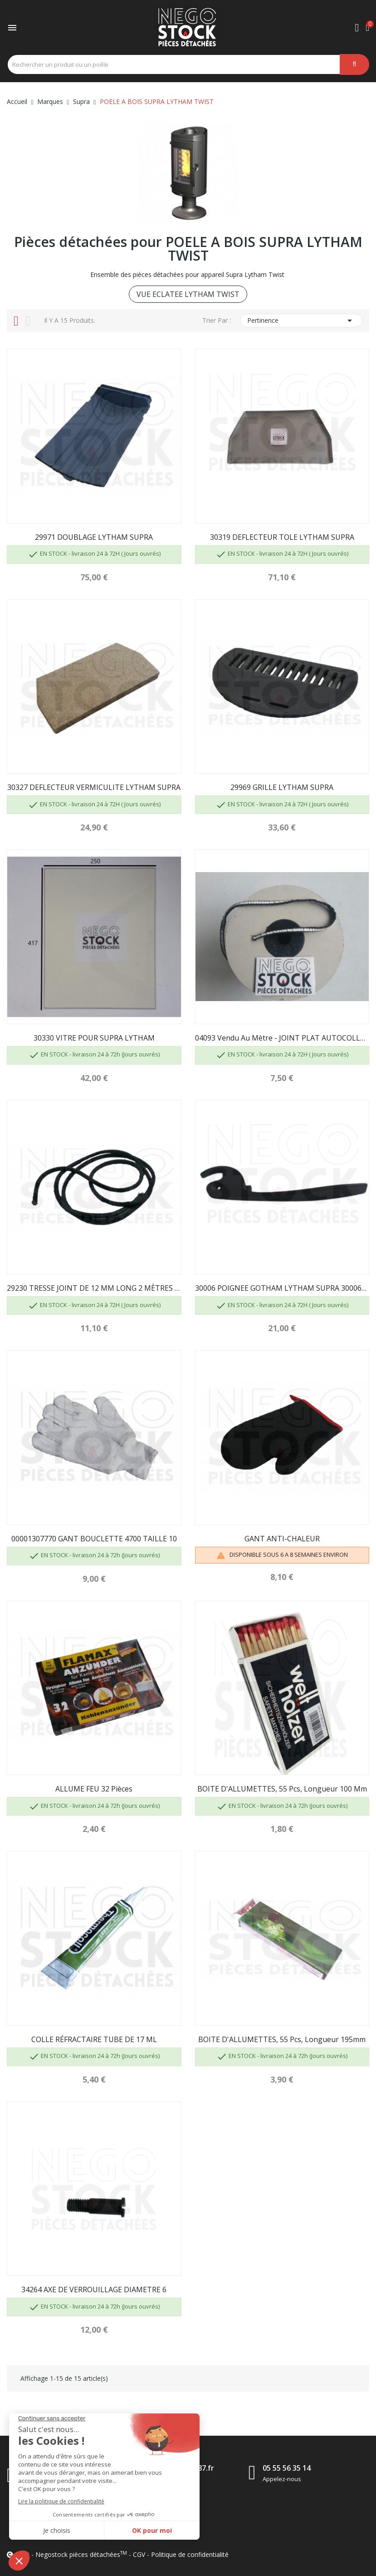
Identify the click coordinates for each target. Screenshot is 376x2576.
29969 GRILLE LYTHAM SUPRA (281, 787)
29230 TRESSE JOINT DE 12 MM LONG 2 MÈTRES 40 (94, 1288)
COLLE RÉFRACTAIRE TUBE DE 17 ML (94, 2039)
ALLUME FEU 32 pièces (93, 1788)
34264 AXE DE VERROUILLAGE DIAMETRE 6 (93, 2289)
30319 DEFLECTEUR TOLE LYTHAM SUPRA (282, 537)
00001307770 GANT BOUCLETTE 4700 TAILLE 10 (94, 1538)
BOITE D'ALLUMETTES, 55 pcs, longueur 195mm (282, 2039)
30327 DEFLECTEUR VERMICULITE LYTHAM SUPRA (94, 787)
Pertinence (301, 320)
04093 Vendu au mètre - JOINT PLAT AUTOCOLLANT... (282, 1037)
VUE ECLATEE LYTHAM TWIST (188, 294)
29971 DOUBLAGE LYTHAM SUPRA (94, 537)
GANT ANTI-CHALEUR (282, 1538)
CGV (139, 2554)
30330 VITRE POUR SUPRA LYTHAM (94, 1037)
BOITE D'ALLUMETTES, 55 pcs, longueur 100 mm (282, 1788)
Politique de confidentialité (190, 2554)
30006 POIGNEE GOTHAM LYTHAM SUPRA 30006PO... (282, 1288)
